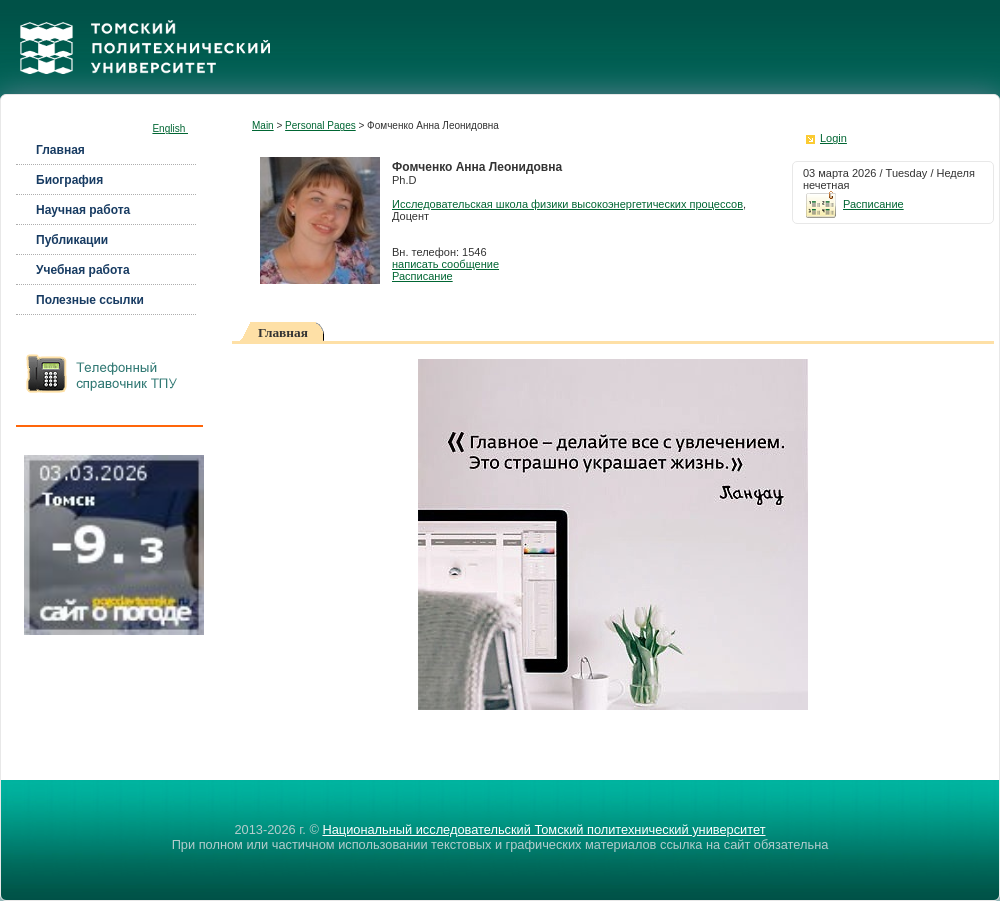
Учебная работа (83, 270)
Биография (69, 180)
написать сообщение (445, 264)
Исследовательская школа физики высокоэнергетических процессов (567, 204)
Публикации (72, 240)
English (170, 128)
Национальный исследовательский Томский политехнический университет (543, 829)
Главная (60, 150)
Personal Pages (320, 125)
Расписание (422, 276)
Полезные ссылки (90, 300)
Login (833, 138)
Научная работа (83, 210)
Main (263, 125)
